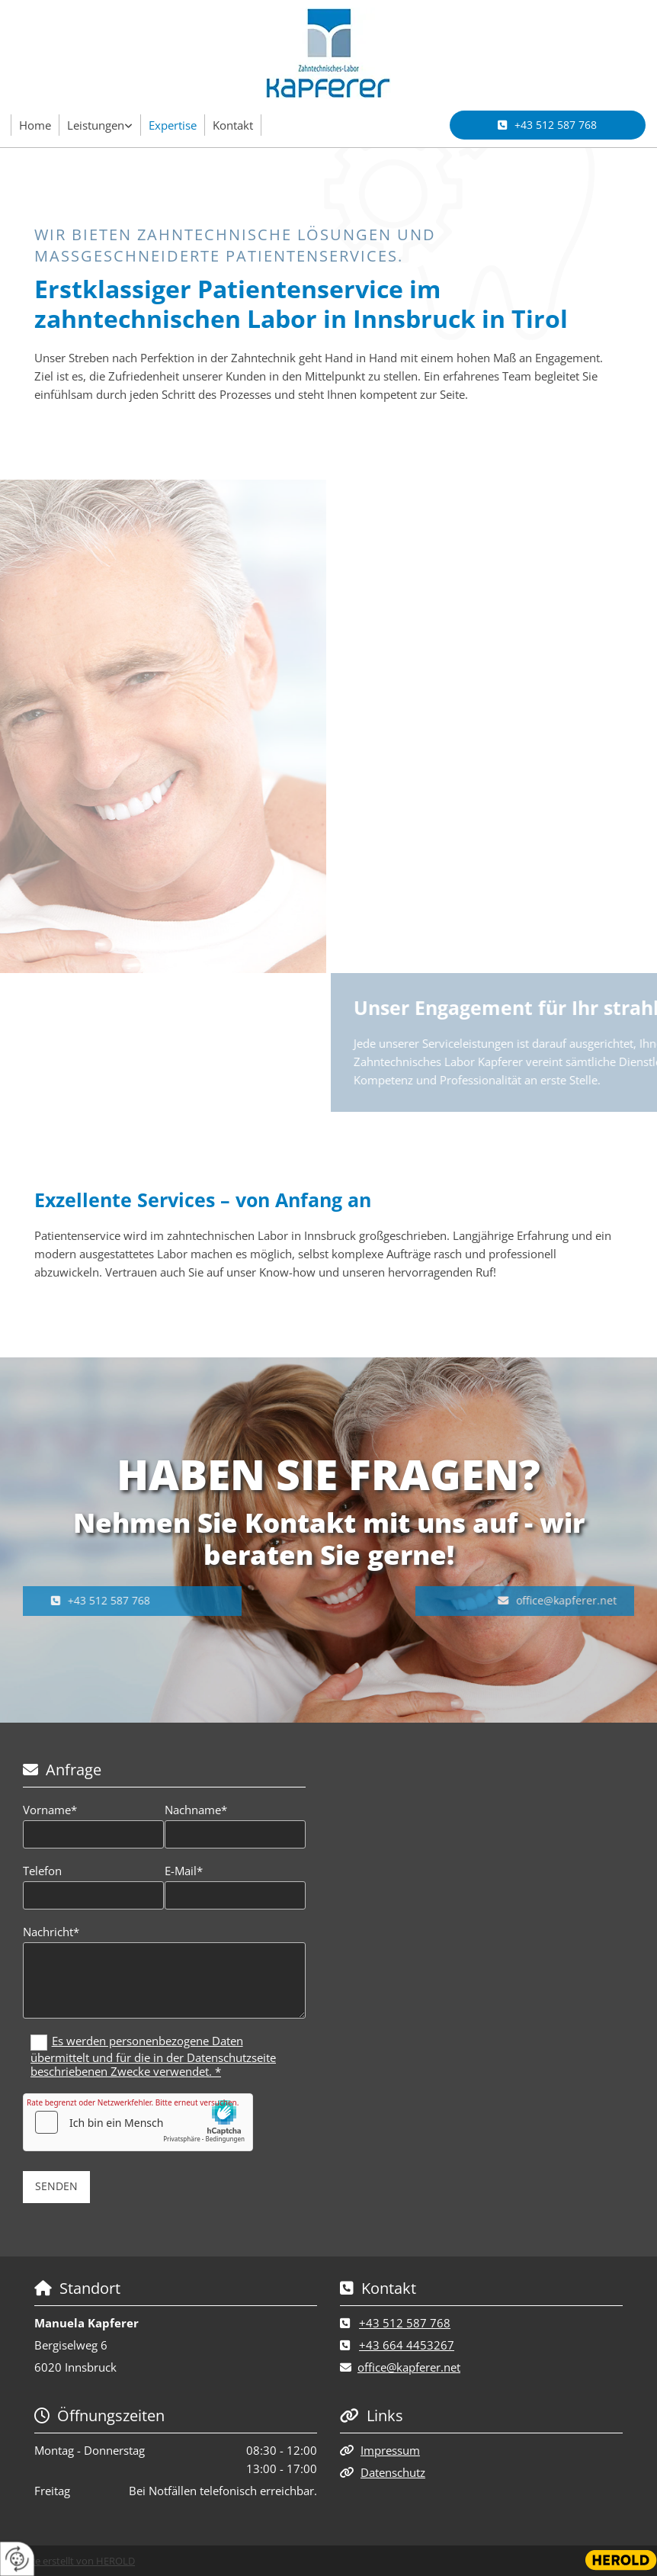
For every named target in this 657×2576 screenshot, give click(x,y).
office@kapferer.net (408, 2367)
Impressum (390, 2450)
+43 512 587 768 (404, 2322)
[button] (548, 125)
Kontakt (233, 125)
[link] (100, 125)
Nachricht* (51, 1931)
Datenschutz (393, 2472)
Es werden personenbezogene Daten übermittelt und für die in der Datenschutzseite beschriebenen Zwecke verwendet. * (153, 2056)
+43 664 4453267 (406, 2345)
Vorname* (50, 1809)
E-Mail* (184, 1870)
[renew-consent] (17, 2559)
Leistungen (95, 125)
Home (35, 125)
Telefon (42, 1870)
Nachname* (196, 1809)
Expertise (173, 125)
